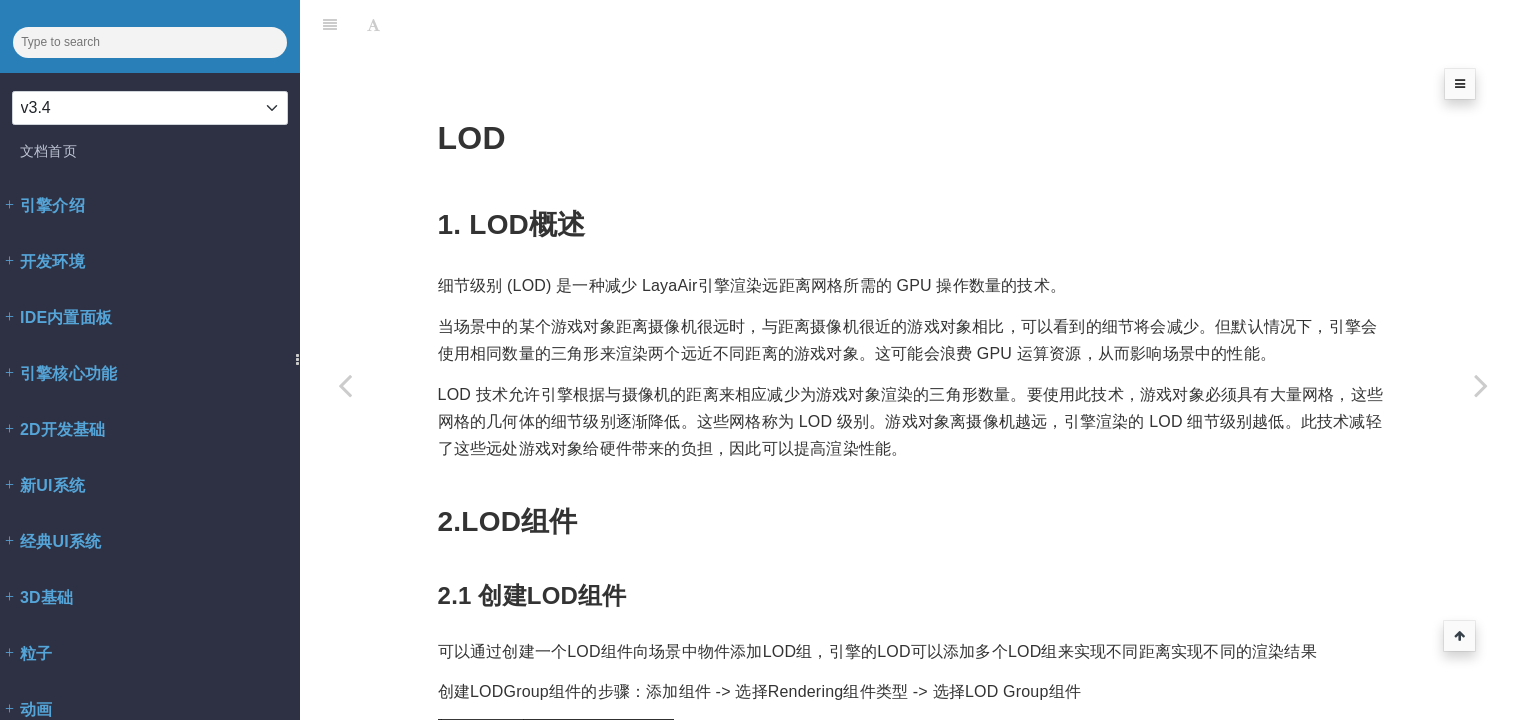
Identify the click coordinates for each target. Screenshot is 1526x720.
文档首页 (48, 151)
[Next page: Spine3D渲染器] (1481, 385)
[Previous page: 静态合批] (345, 385)
